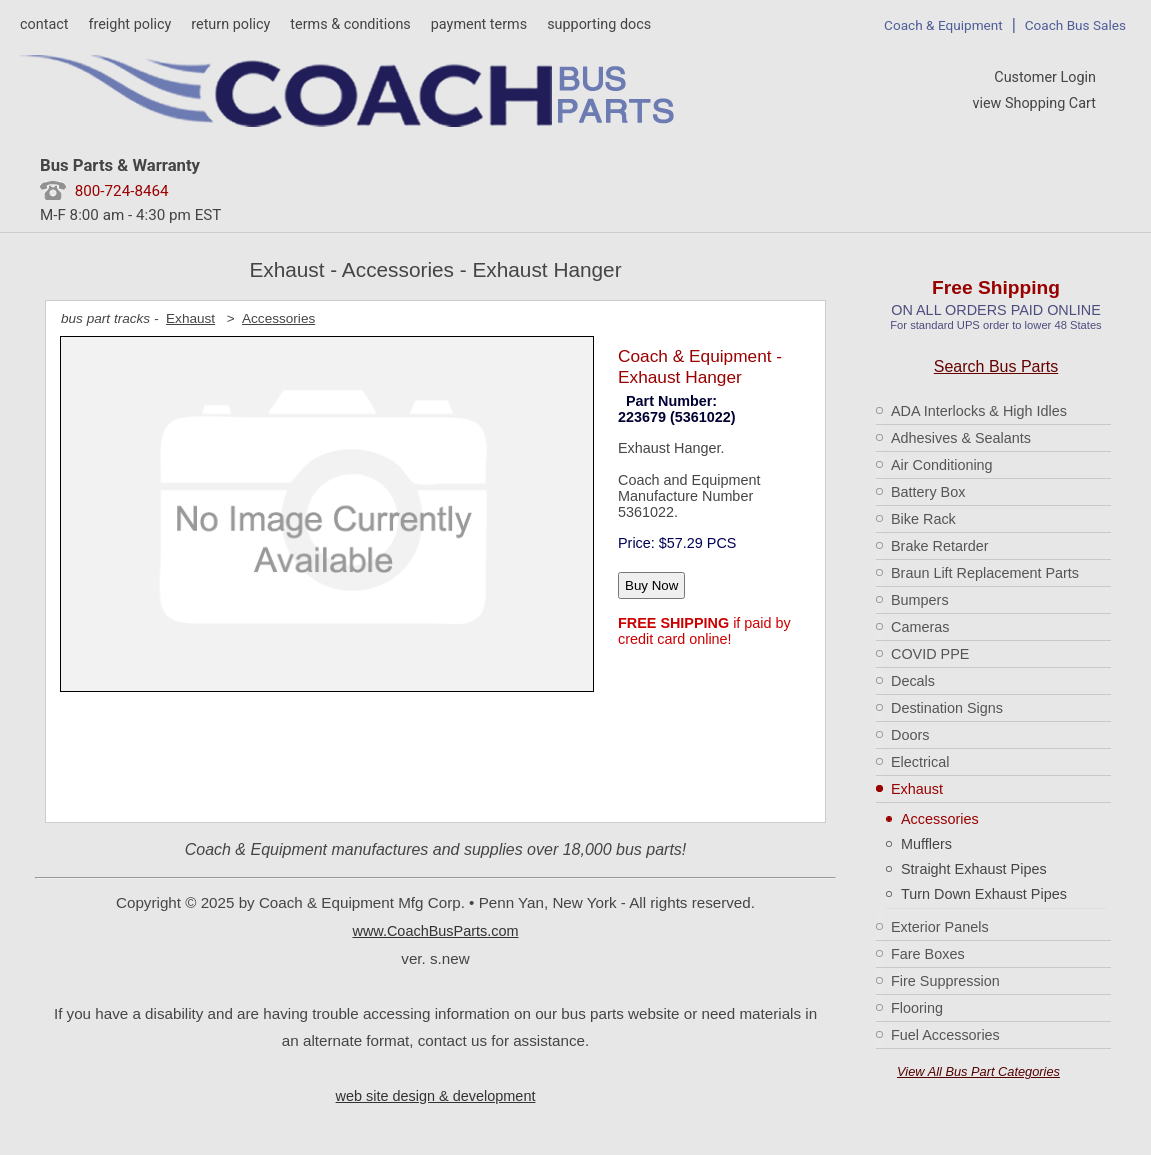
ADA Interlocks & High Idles (979, 411)
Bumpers (920, 600)
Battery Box (928, 492)
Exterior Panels (940, 927)
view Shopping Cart (1034, 103)
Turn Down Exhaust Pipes (984, 894)
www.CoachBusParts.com (435, 931)
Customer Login (1045, 77)
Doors (910, 735)
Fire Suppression (945, 981)
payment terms (479, 24)
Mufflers (926, 844)
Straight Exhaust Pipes (974, 869)
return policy (230, 24)
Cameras (920, 627)
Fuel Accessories (945, 1035)
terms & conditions (350, 24)
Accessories (940, 819)
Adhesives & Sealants (961, 438)
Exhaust (917, 789)
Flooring (917, 1008)
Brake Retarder (940, 546)
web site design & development (436, 1096)
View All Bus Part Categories (978, 1071)
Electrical (920, 762)
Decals (913, 681)
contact (44, 24)
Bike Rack (923, 519)
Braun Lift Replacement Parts (985, 573)
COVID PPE (930, 654)
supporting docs (599, 24)
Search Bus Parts (996, 366)
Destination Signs (947, 708)
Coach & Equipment (943, 25)
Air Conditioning (942, 465)
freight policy (129, 24)
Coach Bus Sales (1075, 25)
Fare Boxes (928, 954)
